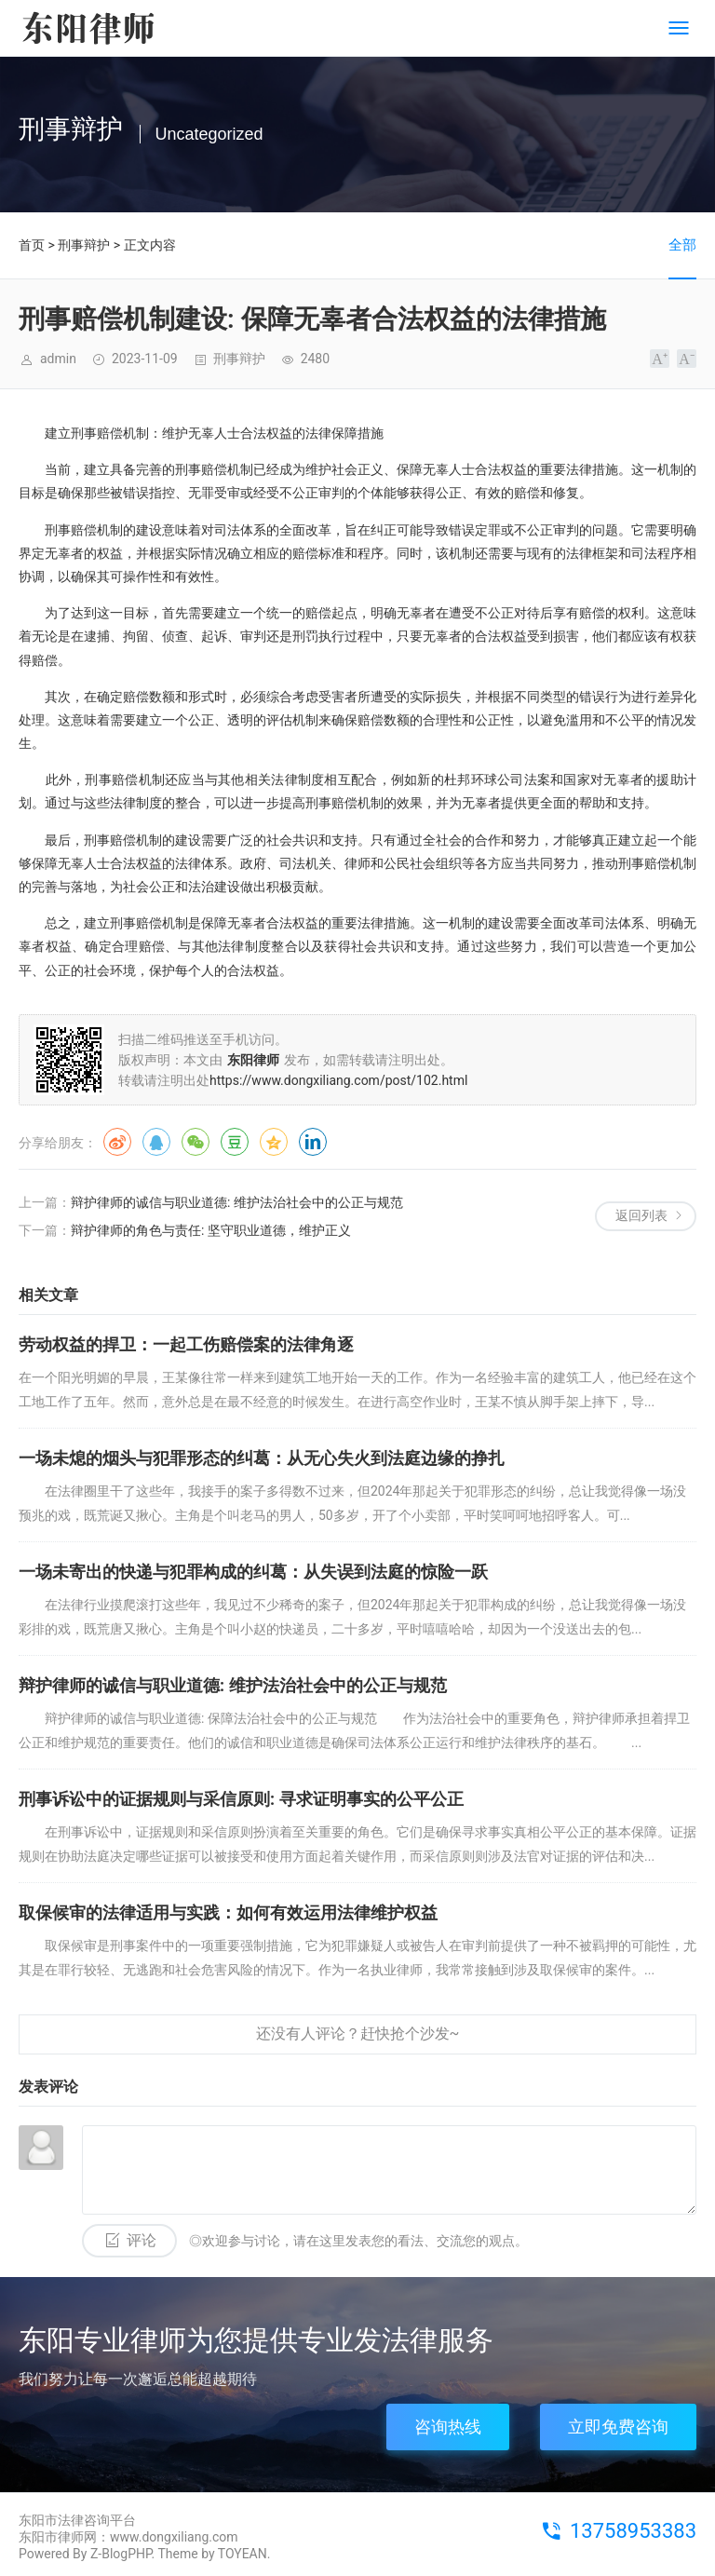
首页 (32, 244)
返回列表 (641, 1215)
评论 (141, 2240)
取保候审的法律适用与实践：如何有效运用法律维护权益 (228, 1912)
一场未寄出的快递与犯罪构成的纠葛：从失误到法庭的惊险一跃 (253, 1571)
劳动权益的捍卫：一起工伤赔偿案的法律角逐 (186, 1344)
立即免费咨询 (618, 2426)
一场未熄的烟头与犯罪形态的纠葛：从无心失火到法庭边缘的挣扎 (262, 1458)
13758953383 (633, 2530)
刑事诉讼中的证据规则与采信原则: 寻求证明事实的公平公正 (241, 1799)
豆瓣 (235, 1142)
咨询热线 (447, 2426)
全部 (682, 245)
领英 (313, 1142)
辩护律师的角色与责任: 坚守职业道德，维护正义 (211, 1230)
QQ (156, 1142)
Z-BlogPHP (121, 2553)
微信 (195, 1142)
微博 (117, 1142)
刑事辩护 (84, 244)
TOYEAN (242, 2553)
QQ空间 (274, 1142)
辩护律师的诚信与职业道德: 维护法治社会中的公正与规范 (237, 1202)
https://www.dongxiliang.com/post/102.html (338, 1080)
